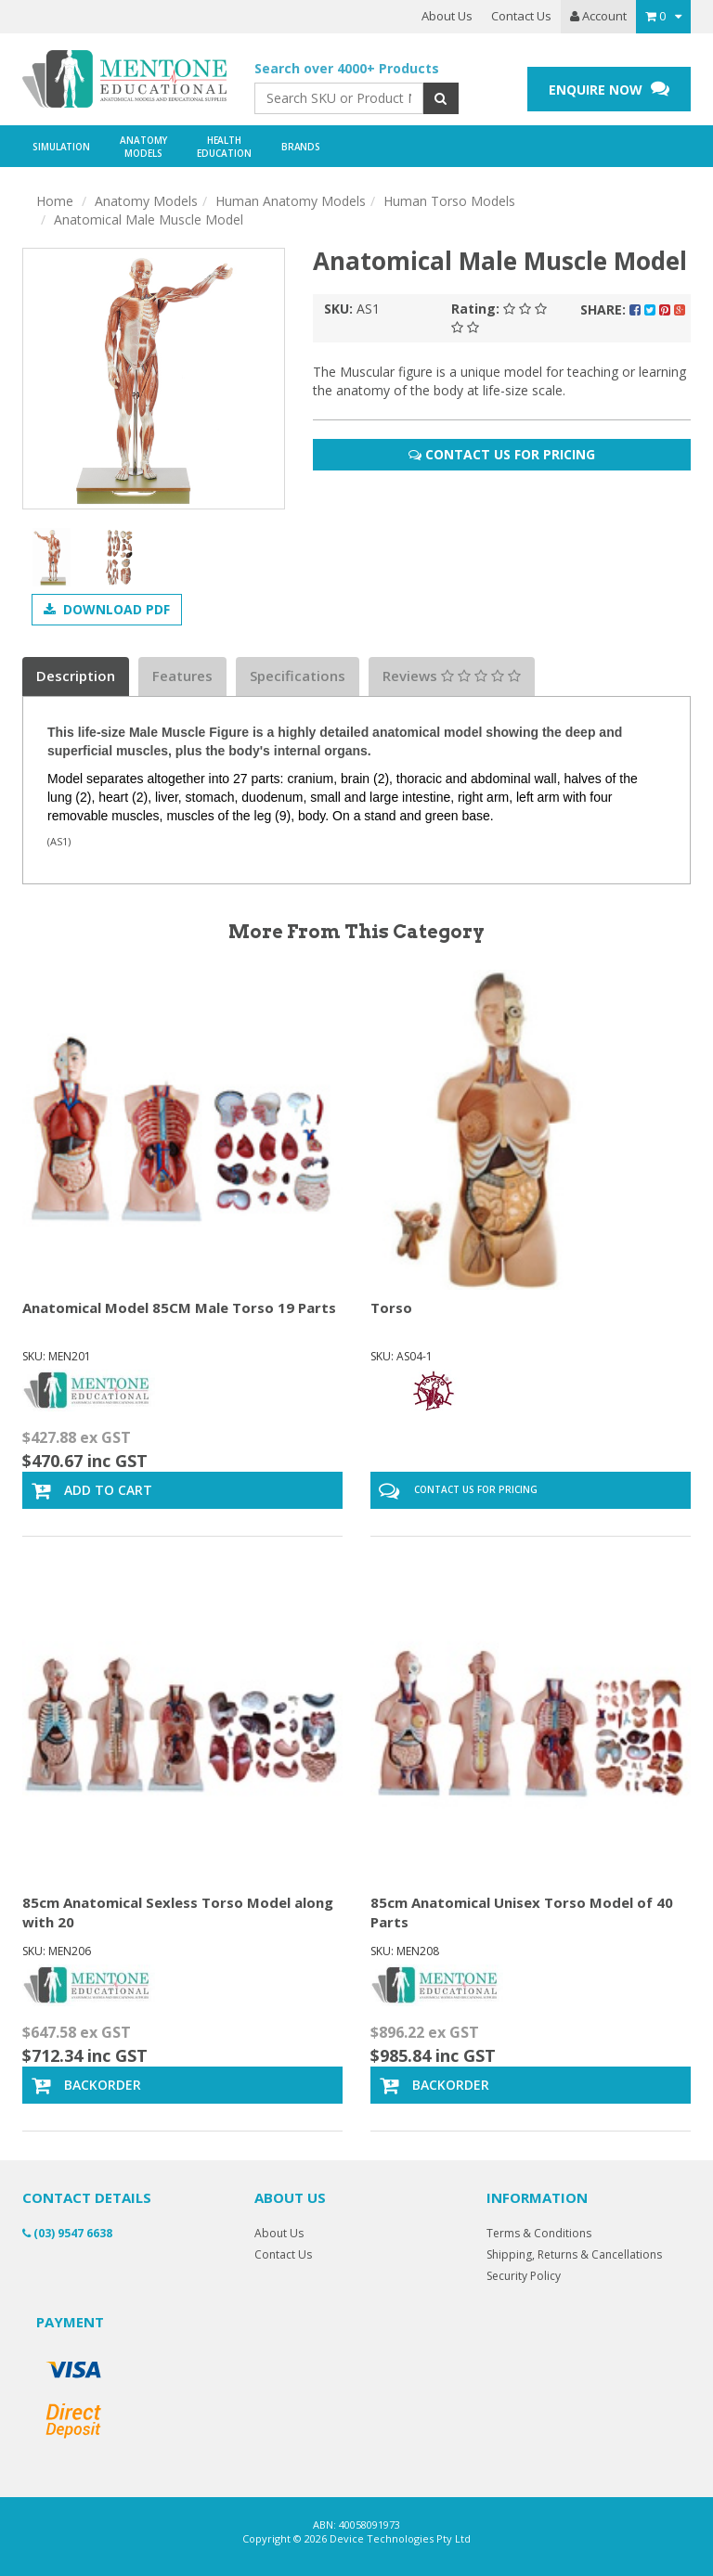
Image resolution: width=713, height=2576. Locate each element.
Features (182, 675)
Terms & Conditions (538, 2233)
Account (598, 15)
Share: (632, 309)
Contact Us (521, 15)
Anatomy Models (146, 201)
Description (75, 675)
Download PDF (107, 609)
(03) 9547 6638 (67, 2233)
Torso (391, 1307)
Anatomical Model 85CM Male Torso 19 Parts (179, 1307)
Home (54, 201)
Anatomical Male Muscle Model (148, 219)
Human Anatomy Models (290, 201)
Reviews (451, 675)
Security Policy (523, 2276)
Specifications (297, 675)
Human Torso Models (449, 201)
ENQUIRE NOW (609, 88)
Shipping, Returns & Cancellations (574, 2254)
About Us (447, 15)
